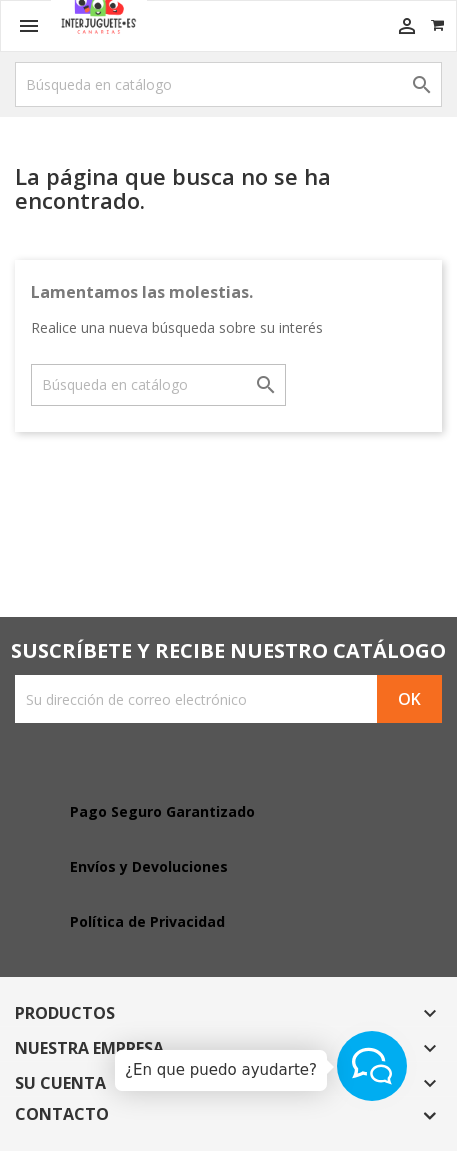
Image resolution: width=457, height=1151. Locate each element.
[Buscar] (228, 84)
